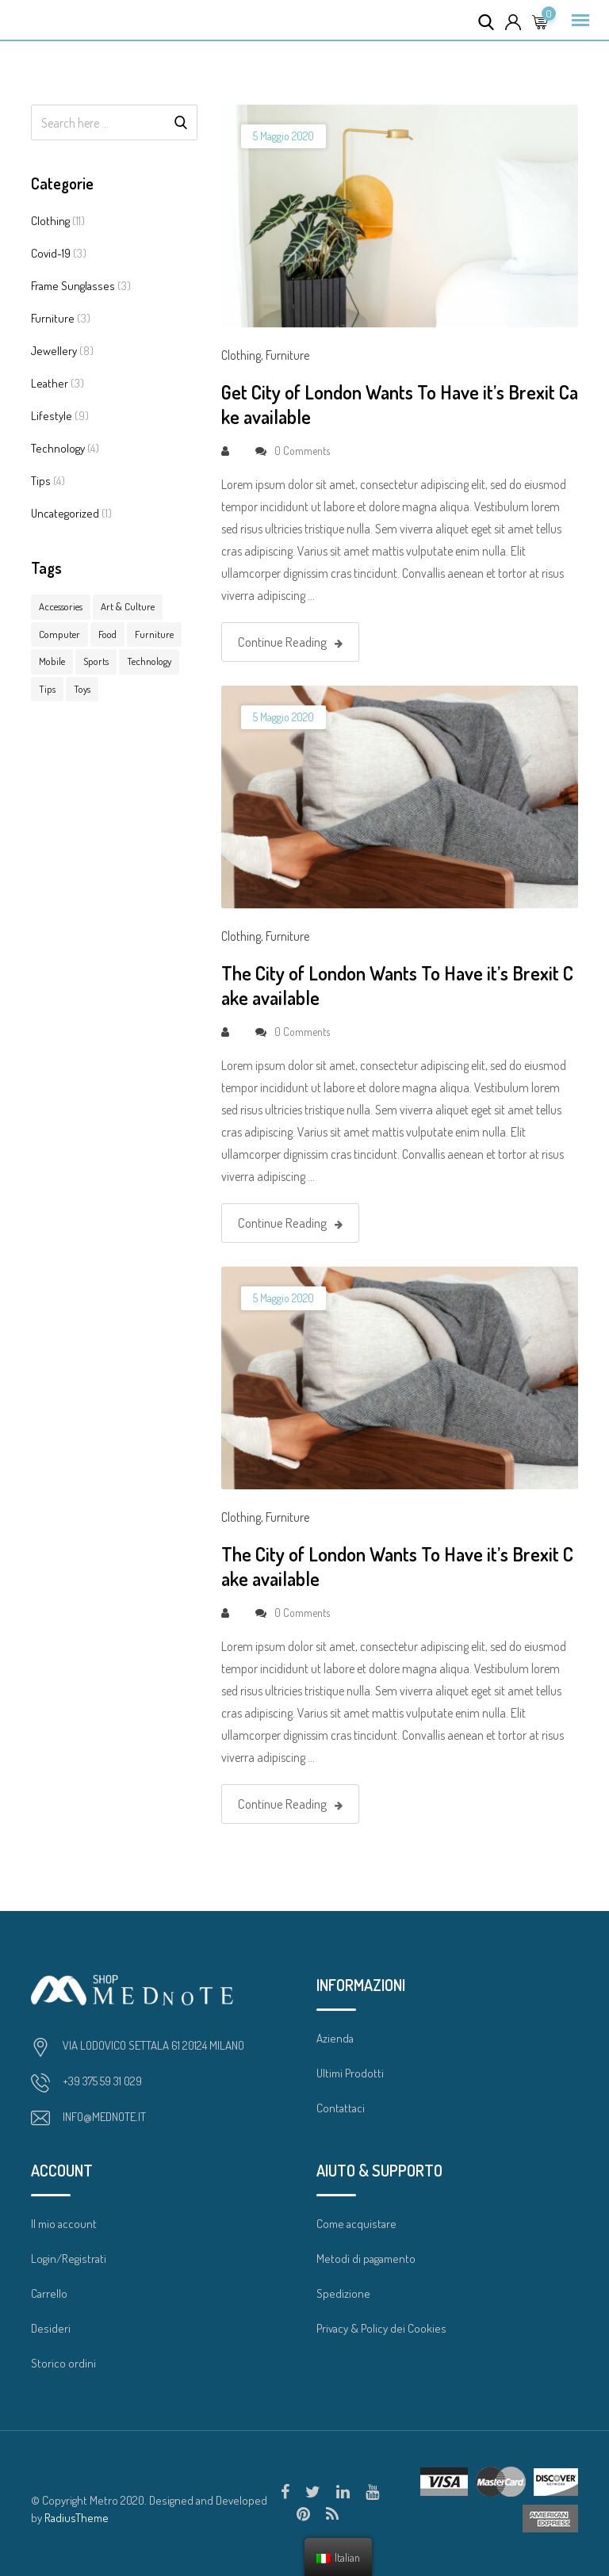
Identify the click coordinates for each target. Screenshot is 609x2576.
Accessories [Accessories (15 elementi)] (60, 606)
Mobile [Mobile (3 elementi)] (52, 661)
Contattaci (340, 2107)
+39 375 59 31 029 (102, 2081)
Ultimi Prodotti (350, 2073)
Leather (49, 383)
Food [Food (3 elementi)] (107, 634)
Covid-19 (51, 253)
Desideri (51, 2328)
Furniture (53, 318)
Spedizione (343, 2293)
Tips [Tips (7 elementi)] (47, 688)
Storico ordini (63, 2363)
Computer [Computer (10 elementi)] (59, 634)
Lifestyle (51, 415)
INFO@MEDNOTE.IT (104, 2116)
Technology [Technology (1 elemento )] (149, 661)
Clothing (50, 220)
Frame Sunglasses (73, 285)
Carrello (49, 2293)
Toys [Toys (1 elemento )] (82, 688)
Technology (58, 448)
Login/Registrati (68, 2258)
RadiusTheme (76, 2517)
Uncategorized (65, 513)
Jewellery (54, 350)
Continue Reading (290, 641)
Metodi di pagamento (366, 2258)
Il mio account (64, 2223)
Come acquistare (356, 2223)
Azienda (335, 2038)
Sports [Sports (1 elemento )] (96, 661)
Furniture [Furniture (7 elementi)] (154, 634)
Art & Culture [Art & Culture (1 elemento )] (128, 606)
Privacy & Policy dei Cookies (381, 2328)
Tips (41, 480)
